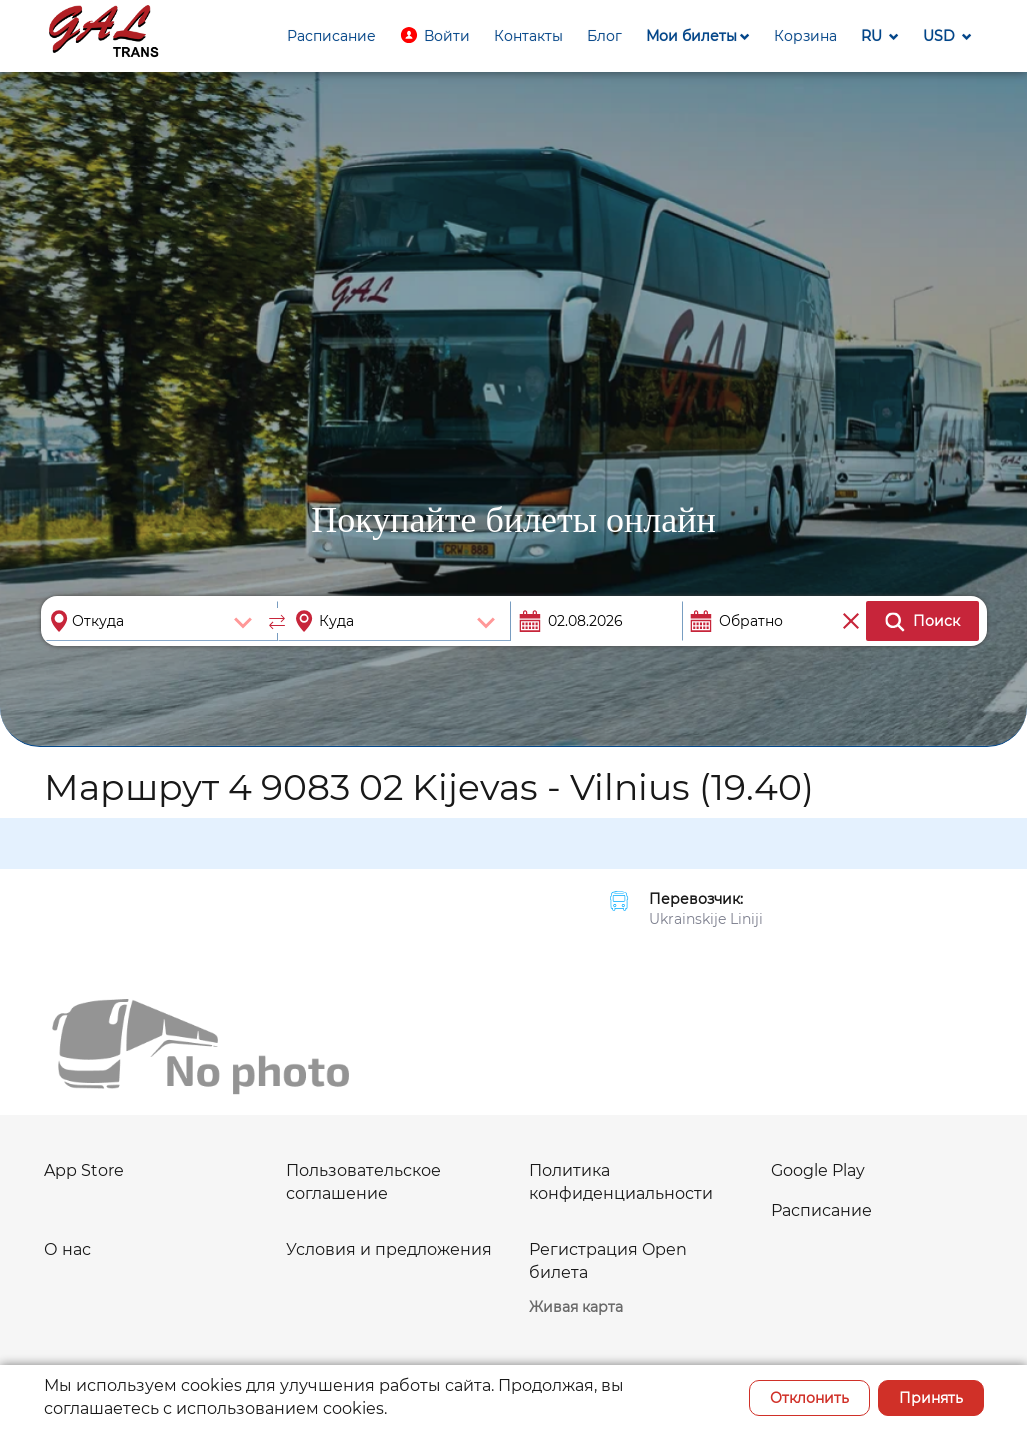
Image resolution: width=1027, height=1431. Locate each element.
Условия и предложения (389, 1249)
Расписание (821, 1210)
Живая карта (576, 1307)
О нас (67, 1249)
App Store (84, 1170)
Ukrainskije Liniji (706, 919)
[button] (435, 36)
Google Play (818, 1170)
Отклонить (809, 1398)
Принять (931, 1398)
